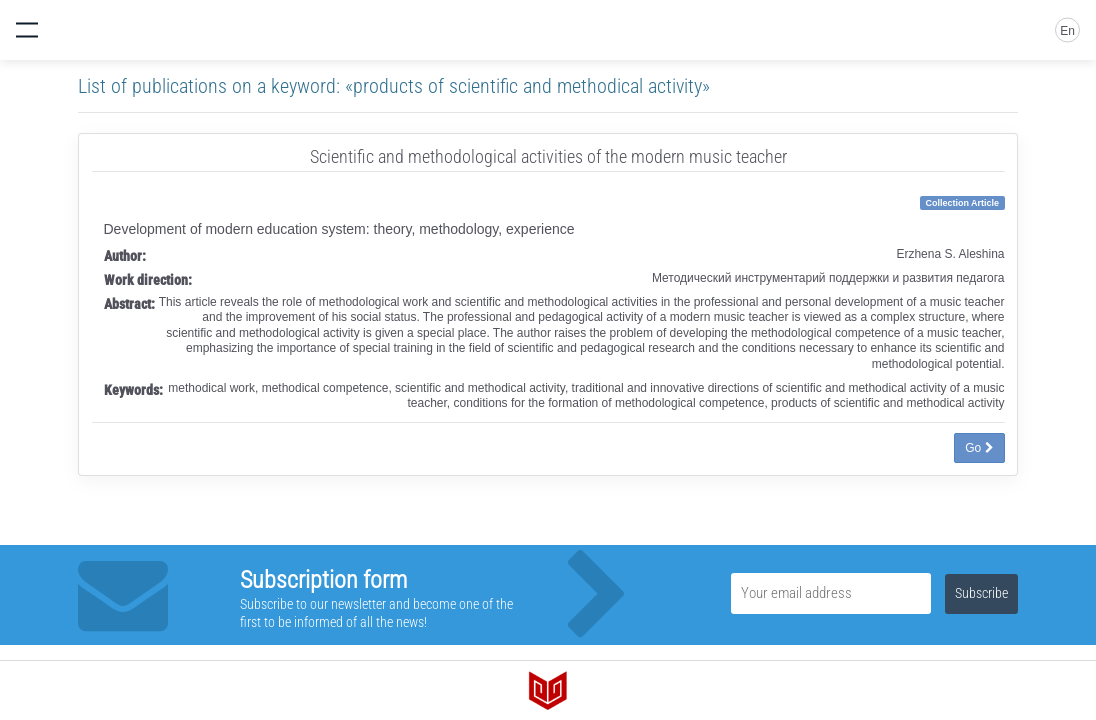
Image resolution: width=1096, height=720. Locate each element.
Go (979, 448)
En (1067, 31)
